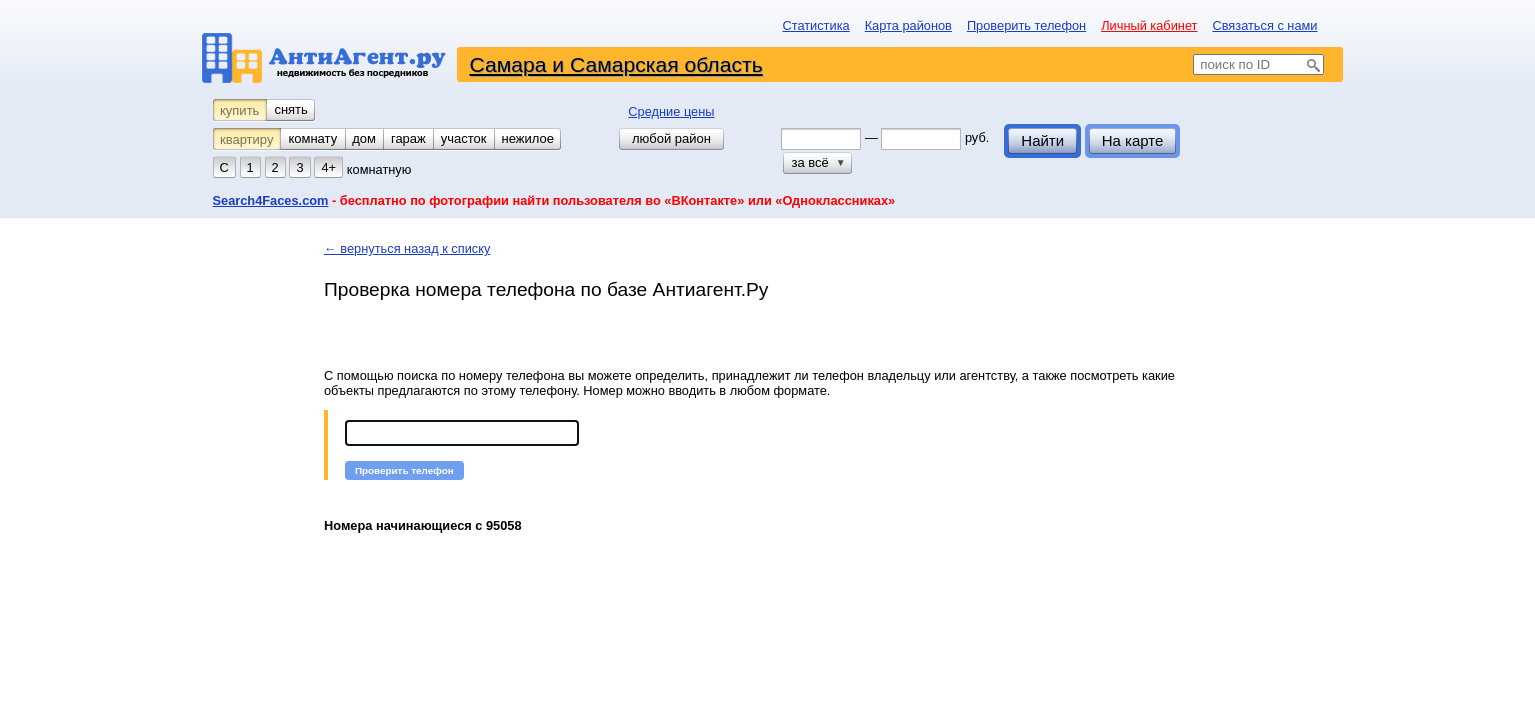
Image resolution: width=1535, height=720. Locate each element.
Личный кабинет (1149, 25)
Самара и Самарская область (616, 64)
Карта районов (908, 25)
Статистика (815, 25)
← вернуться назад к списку (407, 248)
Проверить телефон (1026, 25)
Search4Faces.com (271, 200)
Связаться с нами (1264, 25)
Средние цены (671, 111)
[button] (404, 470)
